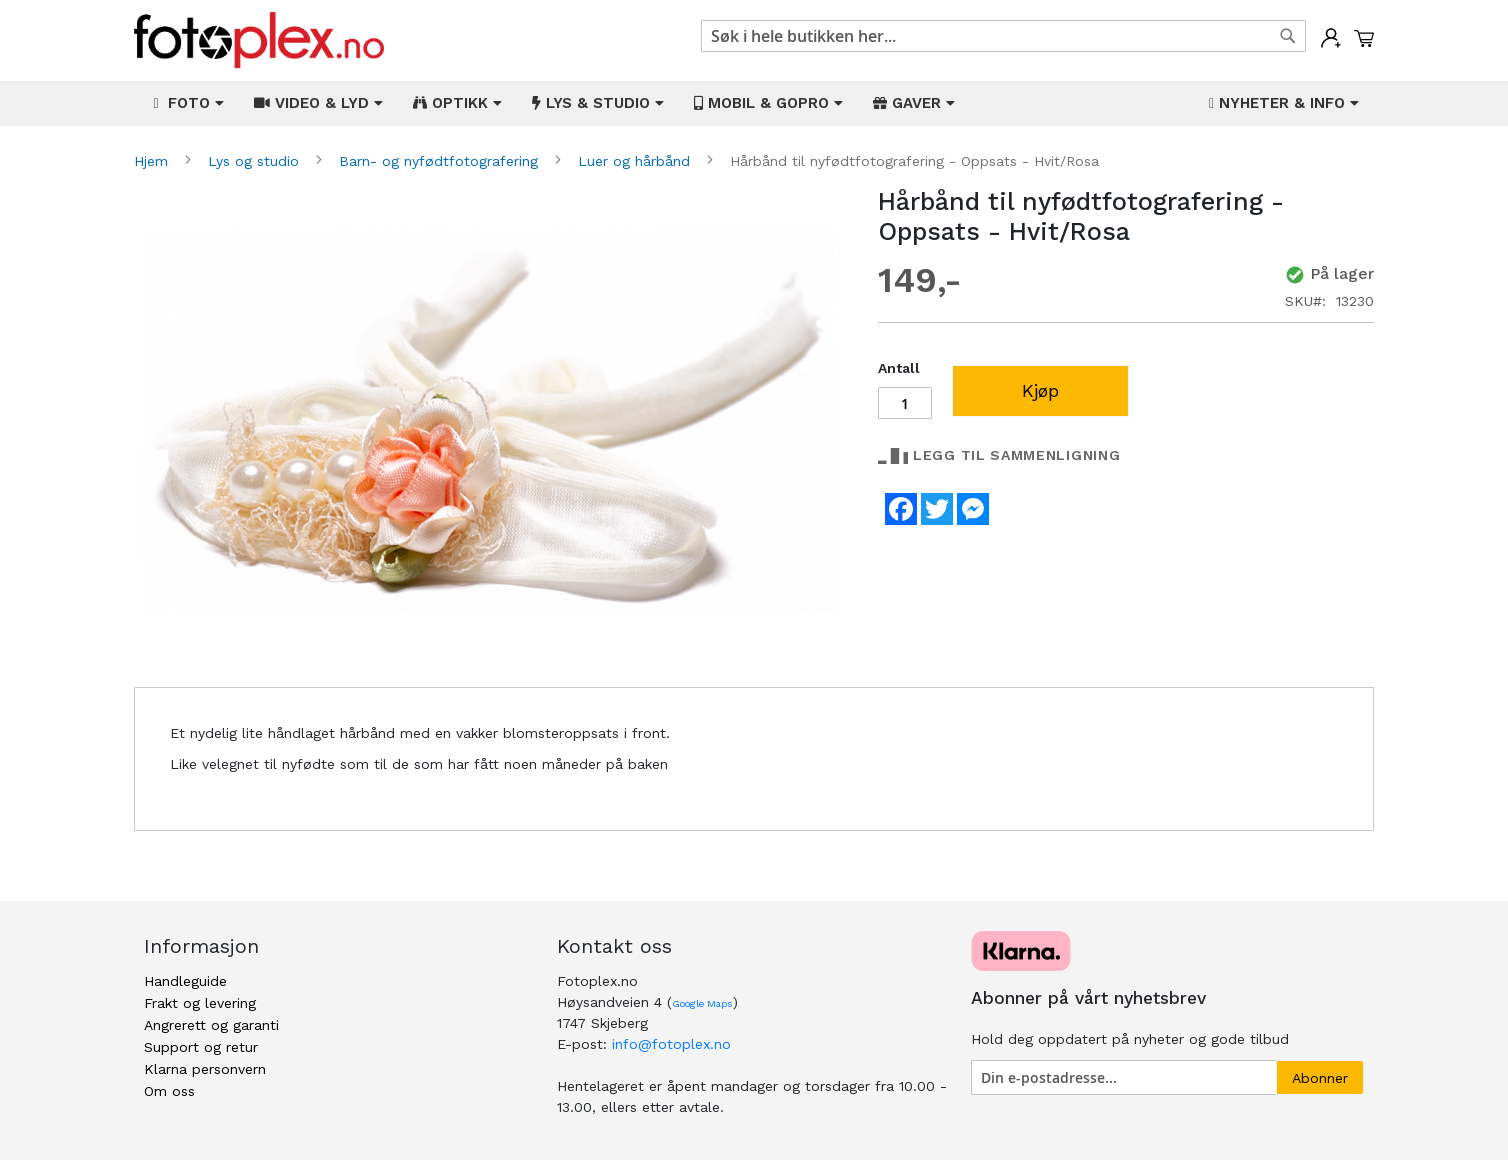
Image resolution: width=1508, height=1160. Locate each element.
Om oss (169, 1091)
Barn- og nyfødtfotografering (441, 161)
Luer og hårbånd (636, 161)
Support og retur (201, 1047)
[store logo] (259, 40)
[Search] (1288, 36)
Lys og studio (256, 161)
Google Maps (702, 1003)
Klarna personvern (205, 1069)
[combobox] (1003, 36)
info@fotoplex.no (671, 1044)
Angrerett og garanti (211, 1025)
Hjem (153, 161)
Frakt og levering (200, 1003)
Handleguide (185, 981)
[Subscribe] (1320, 1077)
